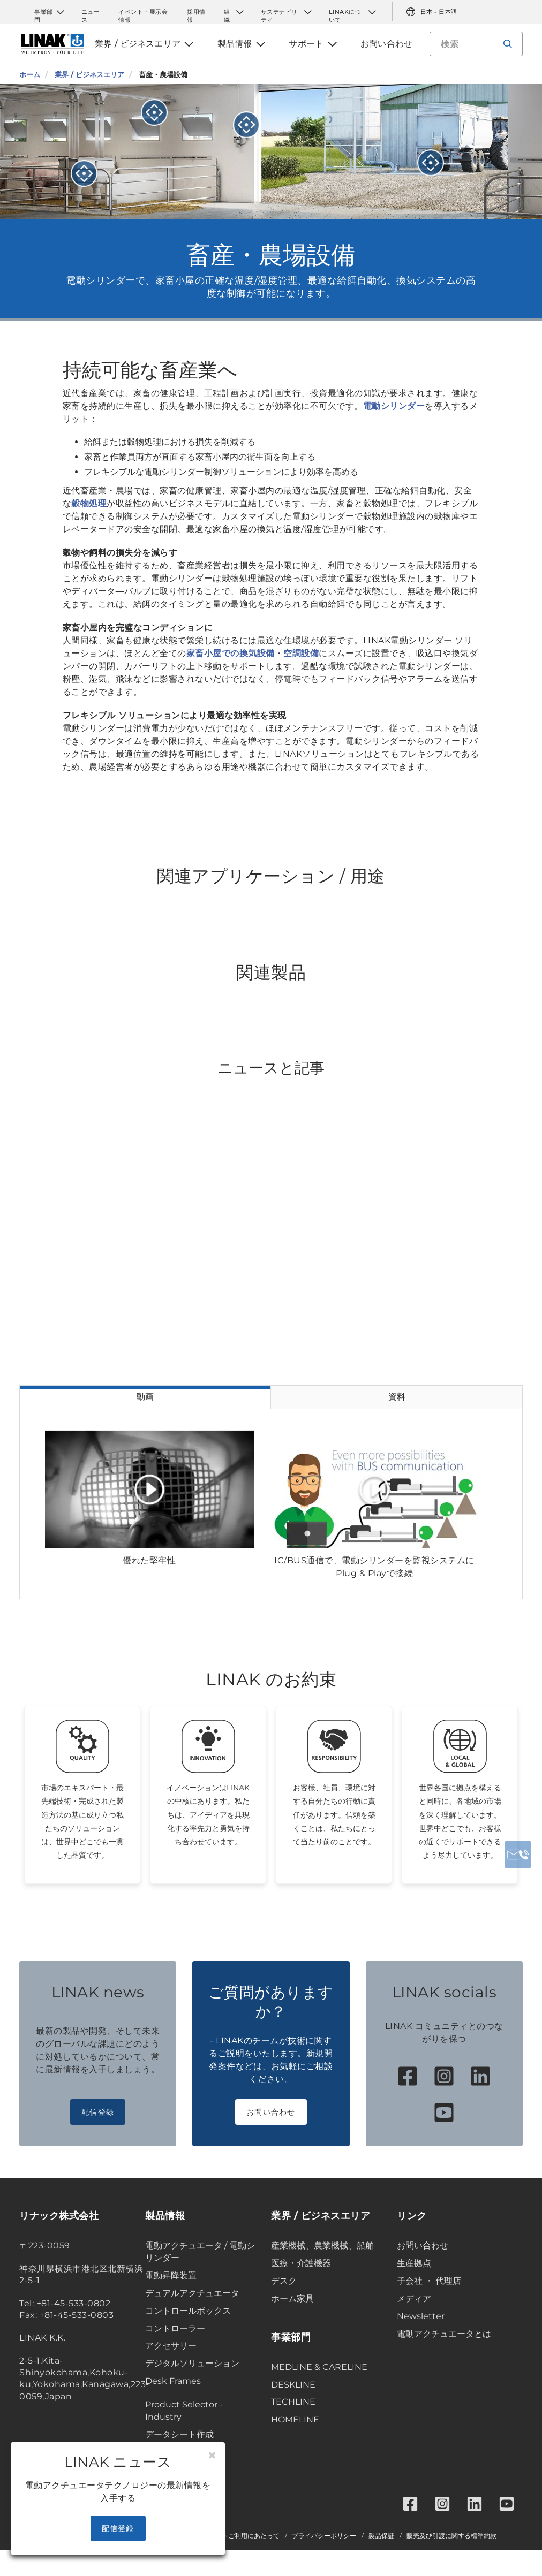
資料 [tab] (396, 1397)
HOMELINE (295, 2419)
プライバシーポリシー (324, 2536)
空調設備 (301, 653)
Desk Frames (173, 2381)
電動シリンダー (394, 406)
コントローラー (175, 2328)
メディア (414, 2298)
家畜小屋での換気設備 (230, 653)
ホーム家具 (292, 2298)
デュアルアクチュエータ (192, 2293)
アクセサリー (171, 2346)
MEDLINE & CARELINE (319, 2367)
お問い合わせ (271, 2112)
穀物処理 (89, 503)
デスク (284, 2281)
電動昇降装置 (171, 2275)
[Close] (212, 2456)
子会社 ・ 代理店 (429, 2281)
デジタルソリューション (192, 2363)
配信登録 (97, 2112)
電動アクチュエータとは (444, 2334)
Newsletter (421, 2316)
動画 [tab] (145, 1397)
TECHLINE (293, 2402)
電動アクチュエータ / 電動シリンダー (200, 2251)
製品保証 (381, 2536)
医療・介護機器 (301, 2263)
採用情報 (196, 12)
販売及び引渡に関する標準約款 (451, 2536)
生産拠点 (414, 2263)
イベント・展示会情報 (143, 12)
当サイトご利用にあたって (241, 2536)
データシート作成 (179, 2434)
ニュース (90, 12)
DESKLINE (293, 2385)
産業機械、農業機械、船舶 (322, 2245)
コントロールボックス (188, 2311)
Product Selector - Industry (184, 2410)
